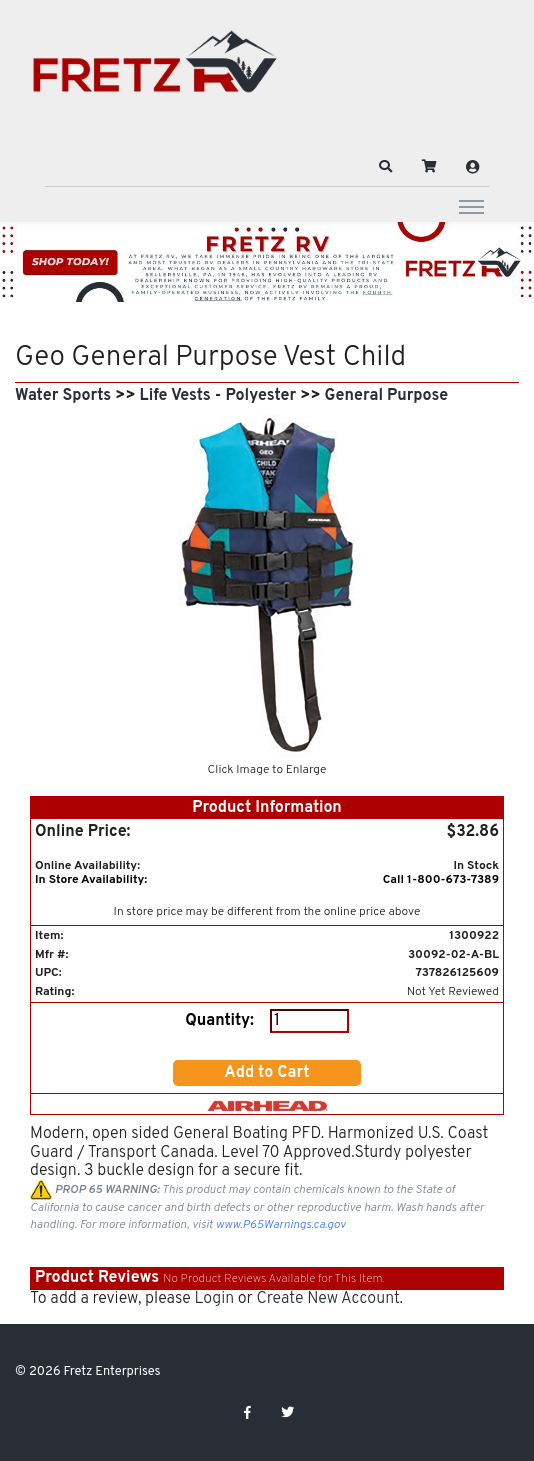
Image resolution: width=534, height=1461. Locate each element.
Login (214, 1299)
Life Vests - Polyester (218, 396)
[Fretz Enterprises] (155, 72)
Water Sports (63, 396)
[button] (386, 167)
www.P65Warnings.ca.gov (281, 1225)
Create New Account (327, 1299)
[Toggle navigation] (471, 206)
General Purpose (387, 396)
